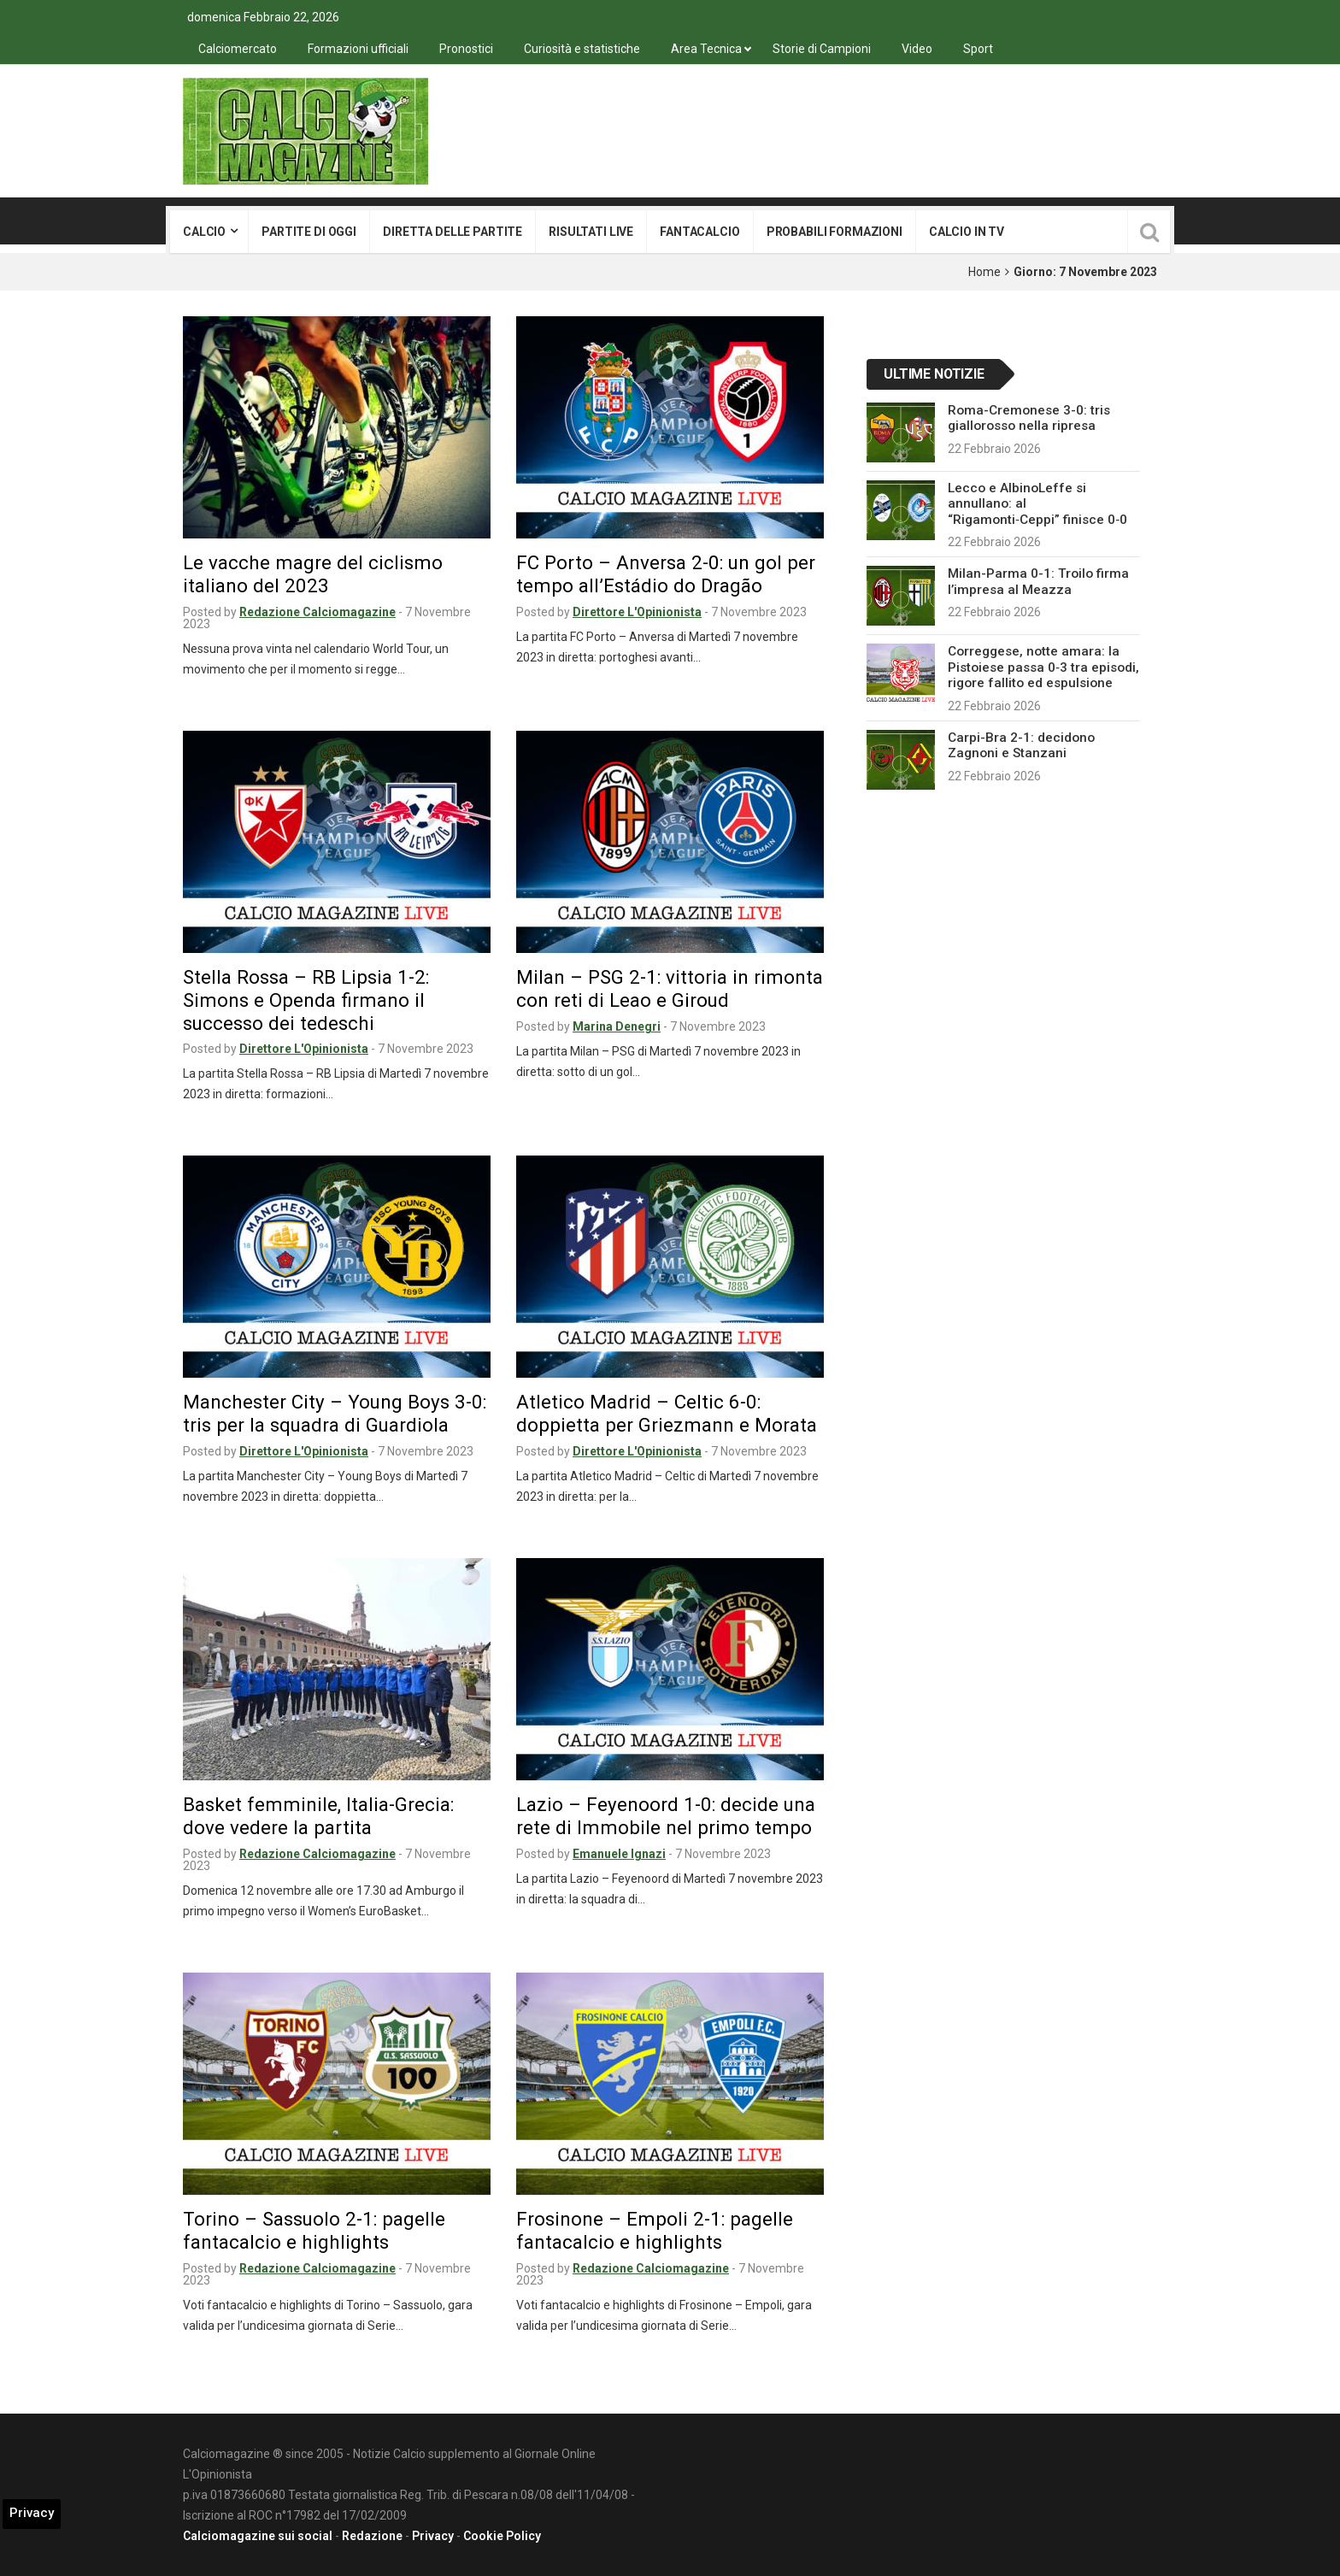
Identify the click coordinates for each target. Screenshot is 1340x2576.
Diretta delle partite (452, 231)
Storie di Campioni (822, 49)
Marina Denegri (617, 1026)
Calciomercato (237, 49)
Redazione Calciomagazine (317, 612)
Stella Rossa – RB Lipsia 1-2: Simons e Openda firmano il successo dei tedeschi (306, 1000)
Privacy (433, 2536)
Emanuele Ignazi (619, 1854)
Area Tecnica (706, 49)
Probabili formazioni (834, 231)
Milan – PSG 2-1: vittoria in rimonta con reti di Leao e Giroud (669, 988)
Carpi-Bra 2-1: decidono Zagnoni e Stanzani (1021, 745)
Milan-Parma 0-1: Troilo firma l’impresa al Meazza (1038, 581)
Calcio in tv (966, 231)
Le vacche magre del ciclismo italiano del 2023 (313, 574)
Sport (978, 49)
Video (917, 49)
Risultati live (591, 231)
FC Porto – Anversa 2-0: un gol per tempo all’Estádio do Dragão (665, 574)
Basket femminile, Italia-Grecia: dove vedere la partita (318, 1815)
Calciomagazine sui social (257, 2536)
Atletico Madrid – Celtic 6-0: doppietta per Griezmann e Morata (666, 1413)
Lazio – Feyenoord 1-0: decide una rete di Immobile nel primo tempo (665, 1815)
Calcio (204, 231)
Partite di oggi (309, 231)
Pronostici (466, 49)
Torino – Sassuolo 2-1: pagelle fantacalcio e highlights (314, 2230)
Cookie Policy (502, 2536)
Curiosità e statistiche (582, 49)
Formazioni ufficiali (358, 49)
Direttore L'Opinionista (637, 612)
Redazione (372, 2536)
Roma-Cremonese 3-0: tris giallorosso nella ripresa (1029, 418)
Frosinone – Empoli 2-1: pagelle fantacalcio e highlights (654, 2230)
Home (984, 272)
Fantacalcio (699, 231)
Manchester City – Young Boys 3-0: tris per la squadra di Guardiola (334, 1413)
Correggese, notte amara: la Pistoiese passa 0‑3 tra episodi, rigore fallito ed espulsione (1043, 667)
